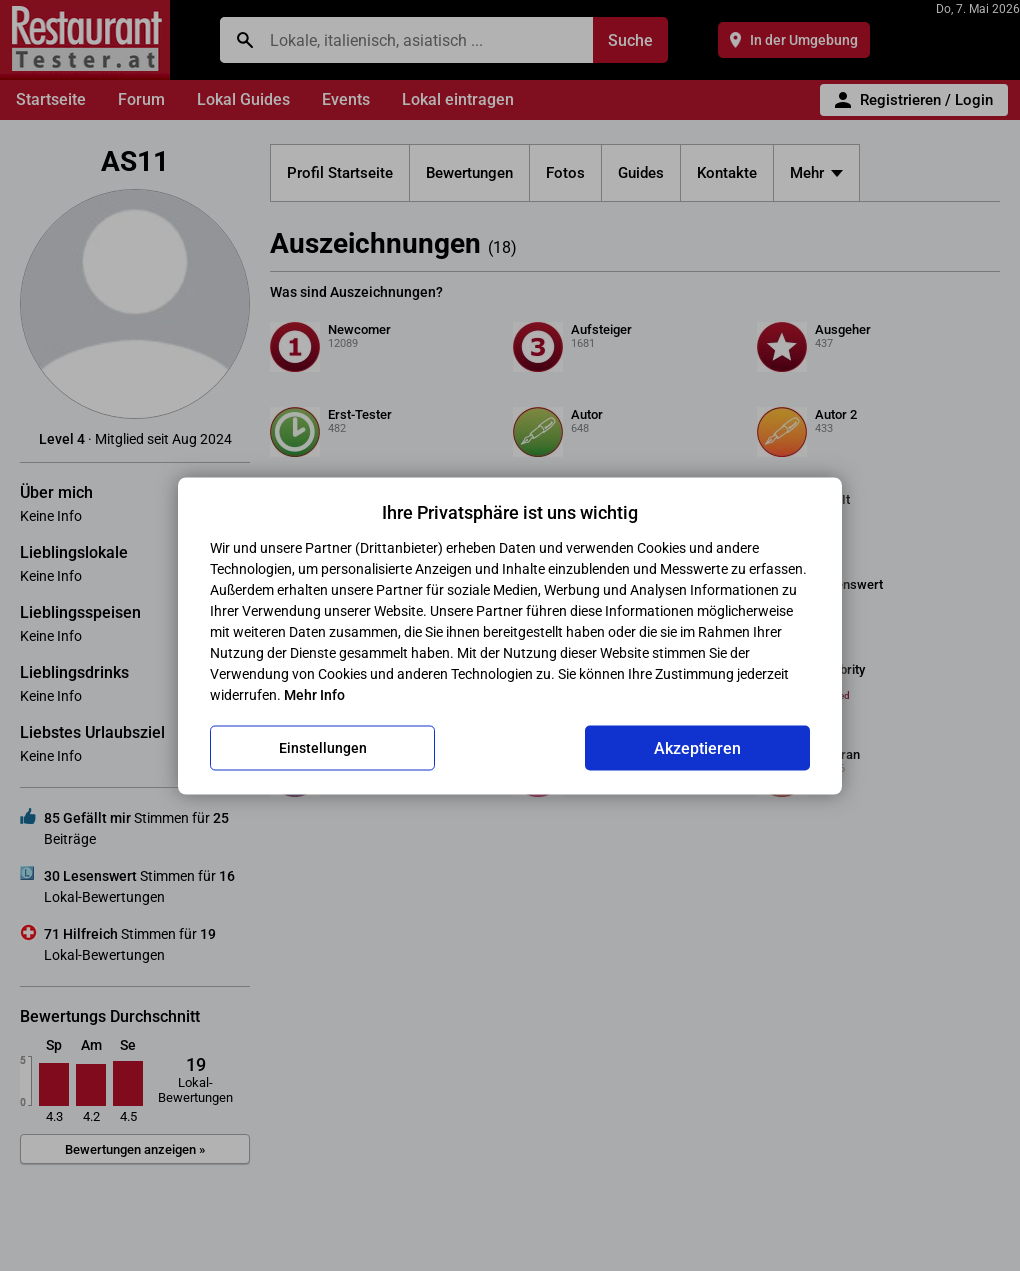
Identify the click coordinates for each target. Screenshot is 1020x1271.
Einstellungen (323, 748)
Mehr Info (314, 694)
